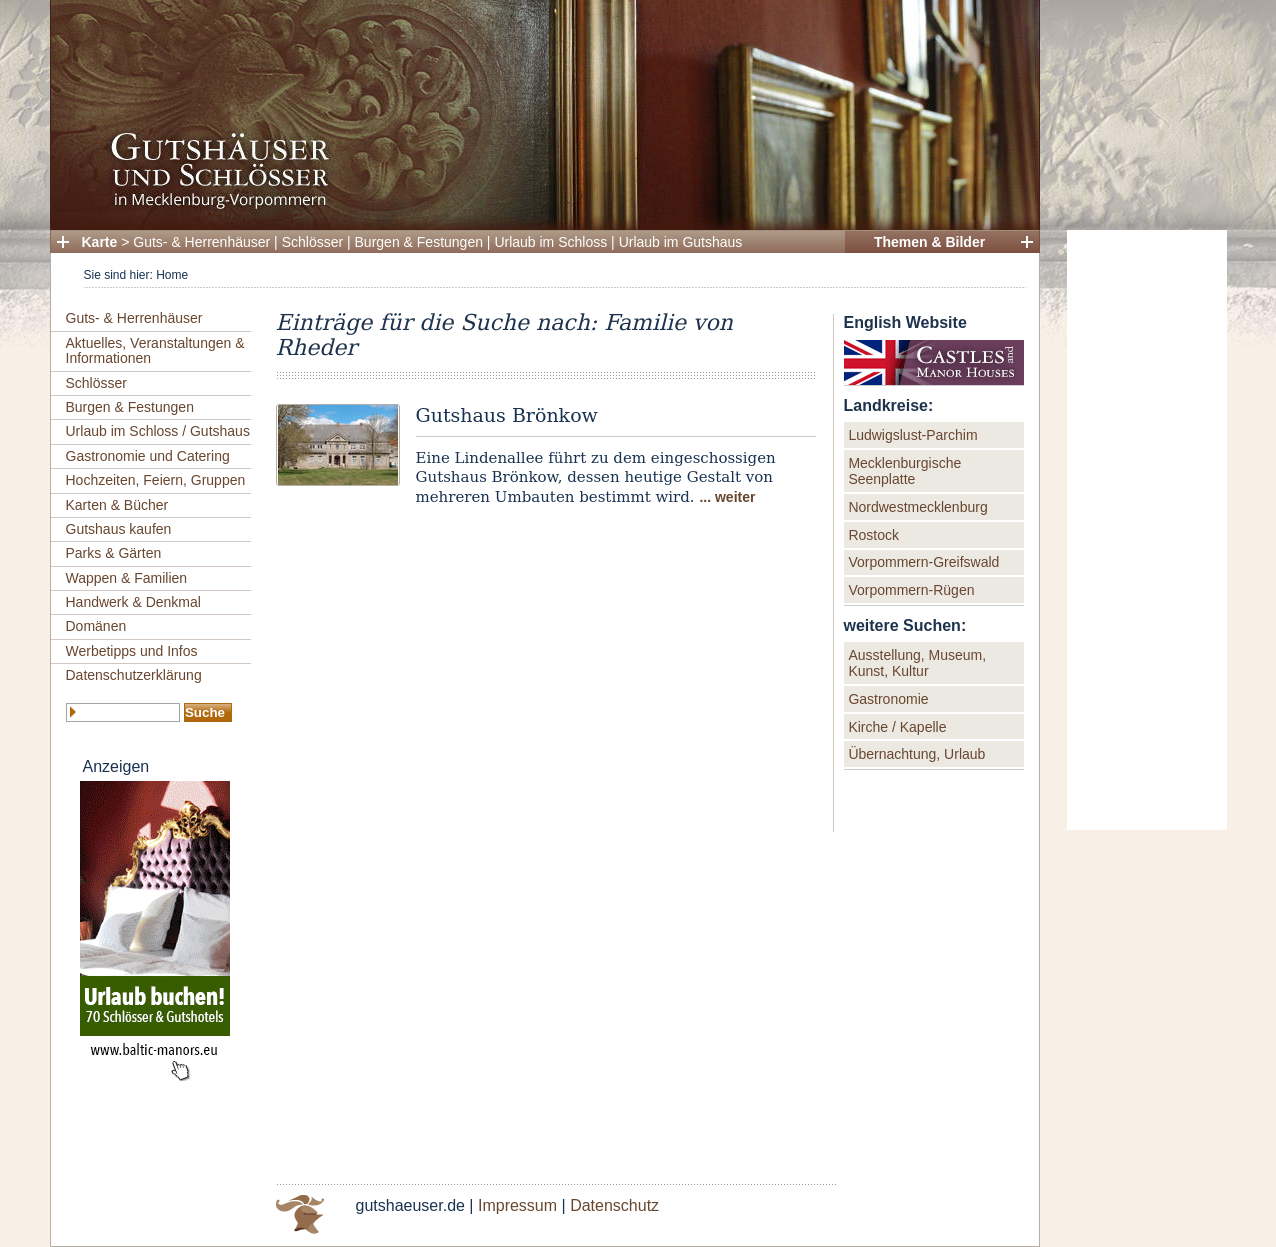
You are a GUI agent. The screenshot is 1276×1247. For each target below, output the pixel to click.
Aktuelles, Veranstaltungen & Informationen (155, 350)
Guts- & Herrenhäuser (201, 242)
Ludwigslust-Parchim (912, 435)
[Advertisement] (1147, 530)
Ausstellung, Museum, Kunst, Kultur (917, 663)
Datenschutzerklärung (134, 675)
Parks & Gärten (114, 553)
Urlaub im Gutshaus (681, 242)
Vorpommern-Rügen (911, 590)
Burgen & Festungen (419, 242)
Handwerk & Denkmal (133, 602)
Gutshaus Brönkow (507, 415)
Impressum (517, 1205)
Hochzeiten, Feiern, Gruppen (156, 480)
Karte (100, 242)
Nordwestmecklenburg (917, 507)
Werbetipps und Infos (132, 651)
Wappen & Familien (127, 578)
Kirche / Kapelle (897, 727)
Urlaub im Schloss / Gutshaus (158, 431)
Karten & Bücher (117, 505)
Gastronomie (888, 699)
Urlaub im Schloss (550, 242)
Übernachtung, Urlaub (916, 754)
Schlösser (312, 242)
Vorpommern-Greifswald (923, 562)
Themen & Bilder (929, 242)
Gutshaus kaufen (119, 529)
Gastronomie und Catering (148, 456)
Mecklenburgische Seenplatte (904, 471)
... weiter (727, 497)
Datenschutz (614, 1205)
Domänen (96, 626)
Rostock (873, 535)
